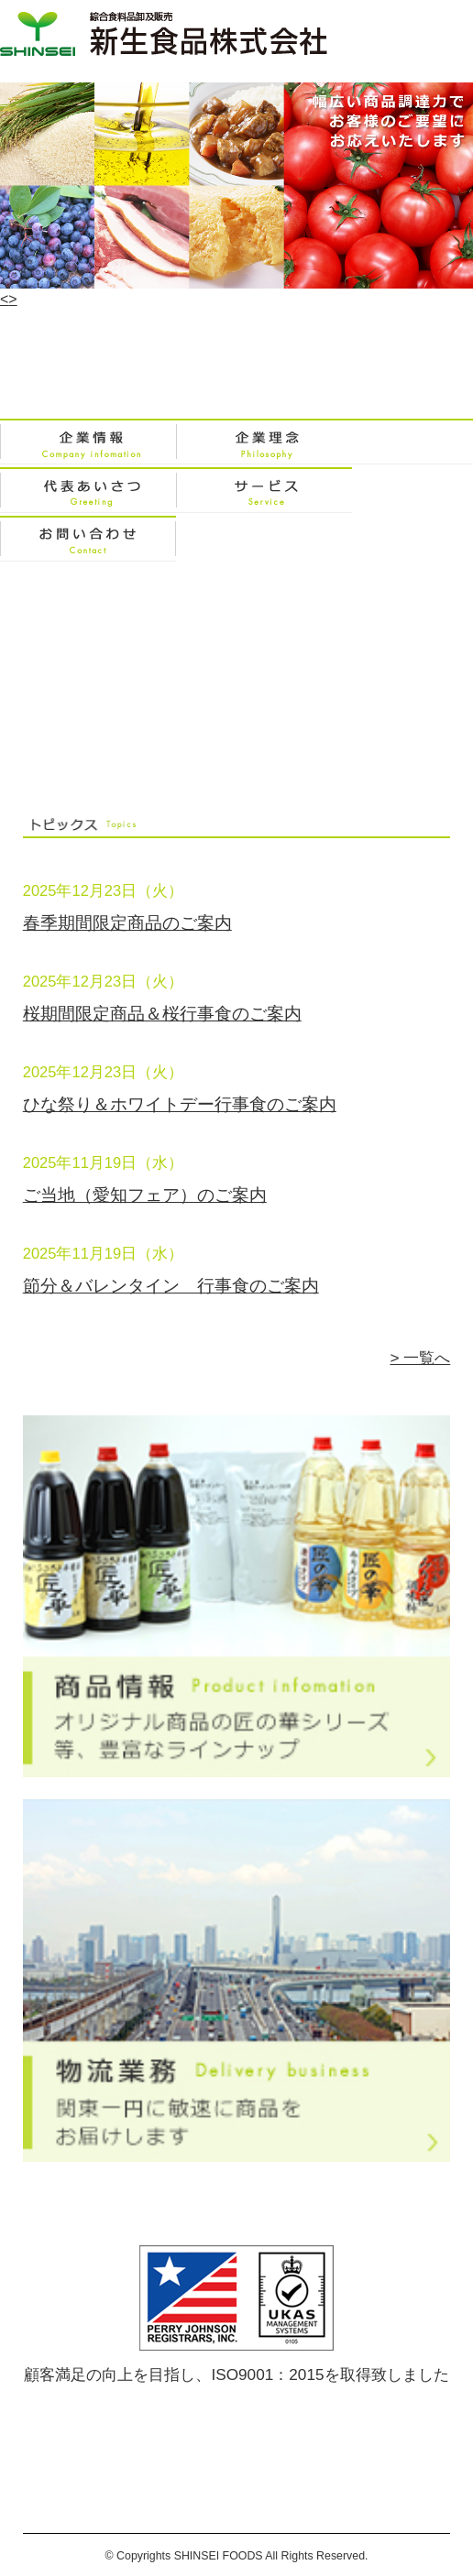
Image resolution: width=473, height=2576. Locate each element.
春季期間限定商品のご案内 (127, 923)
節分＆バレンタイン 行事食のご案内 (171, 1285)
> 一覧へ (420, 1357)
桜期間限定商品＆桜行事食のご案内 (162, 1013)
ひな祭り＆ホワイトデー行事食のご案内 (179, 1104)
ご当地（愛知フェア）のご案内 (145, 1195)
